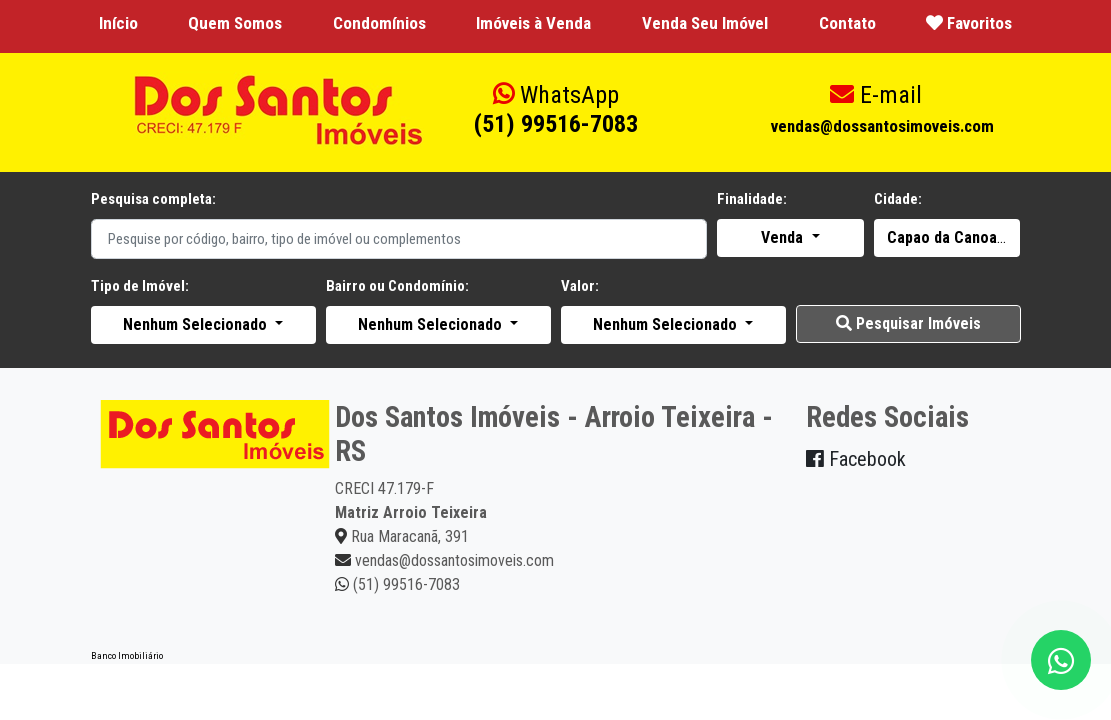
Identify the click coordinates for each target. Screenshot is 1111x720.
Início (118, 23)
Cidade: (898, 199)
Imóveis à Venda (533, 23)
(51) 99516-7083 (556, 109)
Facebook (856, 459)
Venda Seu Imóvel (705, 23)
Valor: (580, 286)
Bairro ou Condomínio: (397, 286)
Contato (847, 23)
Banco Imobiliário (127, 655)
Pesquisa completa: (153, 199)
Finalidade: (752, 199)
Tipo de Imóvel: (140, 286)
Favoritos (969, 23)
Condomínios (379, 23)
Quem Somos (235, 23)
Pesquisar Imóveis (908, 323)
